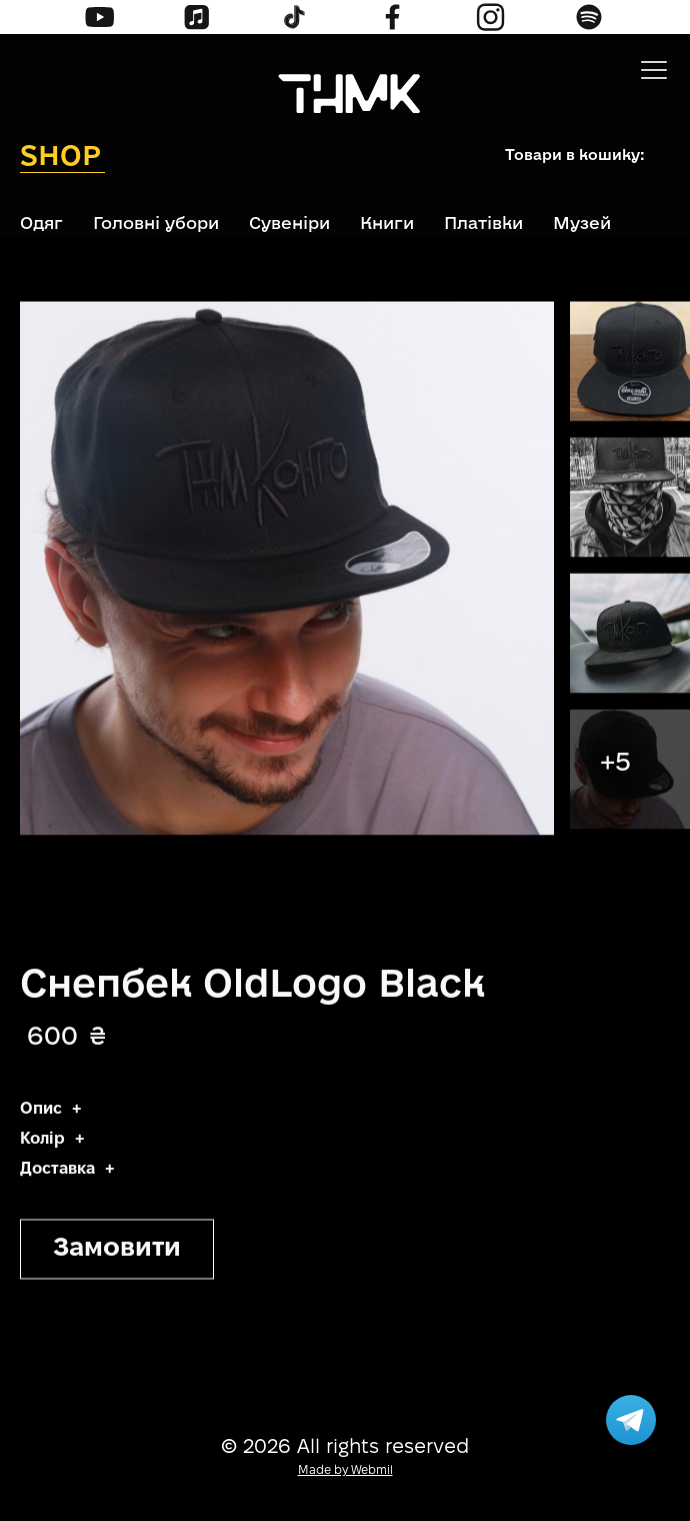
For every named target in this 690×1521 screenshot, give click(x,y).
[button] (654, 70)
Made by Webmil (345, 1470)
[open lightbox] (630, 364)
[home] (345, 96)
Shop (60, 155)
